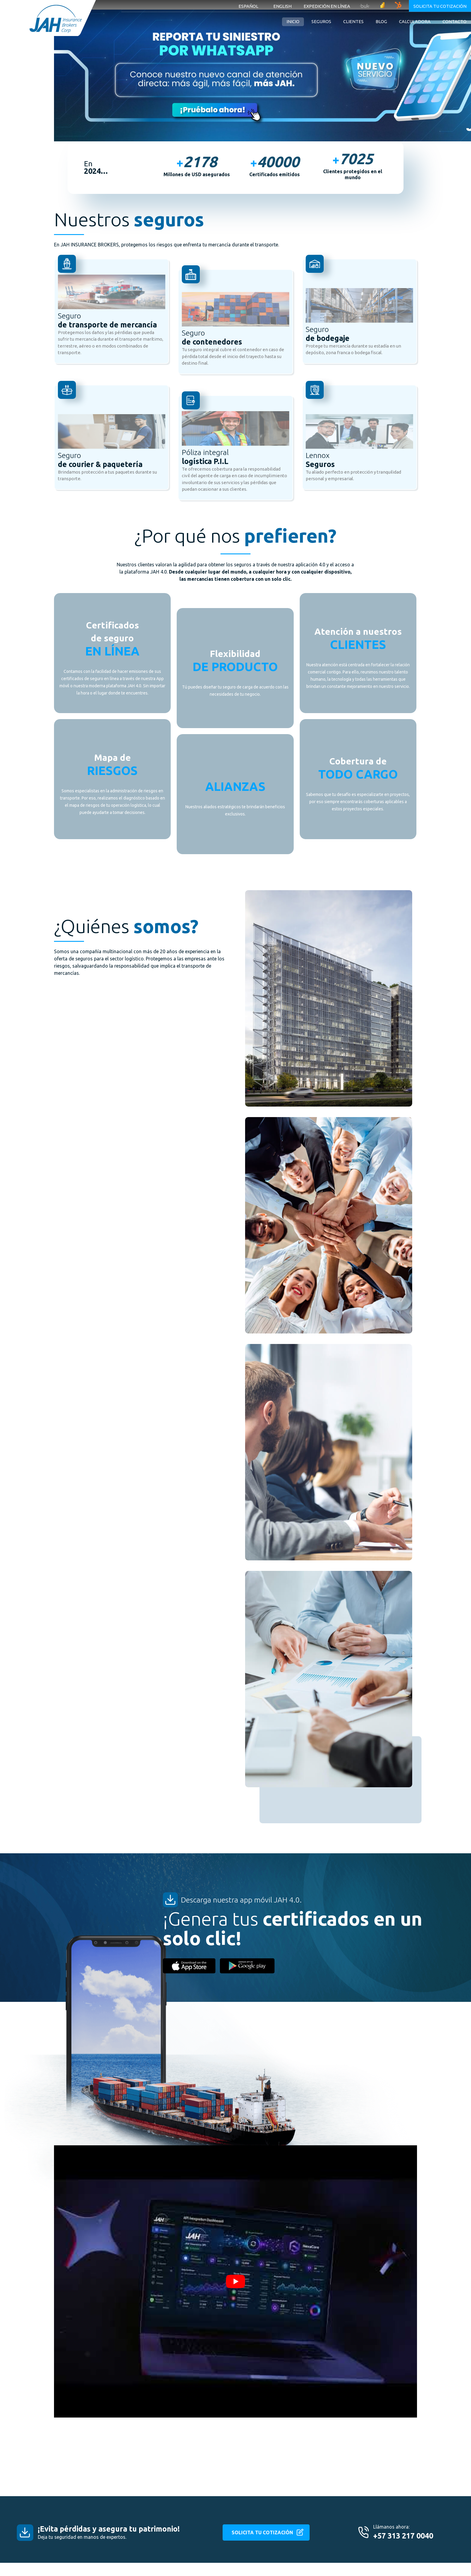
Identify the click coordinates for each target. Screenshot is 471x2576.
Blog (381, 21)
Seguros (321, 21)
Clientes (353, 21)
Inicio (292, 21)
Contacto (454, 21)
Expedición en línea (327, 6)
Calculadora (414, 21)
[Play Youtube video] (235, 2281)
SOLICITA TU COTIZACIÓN (262, 2532)
